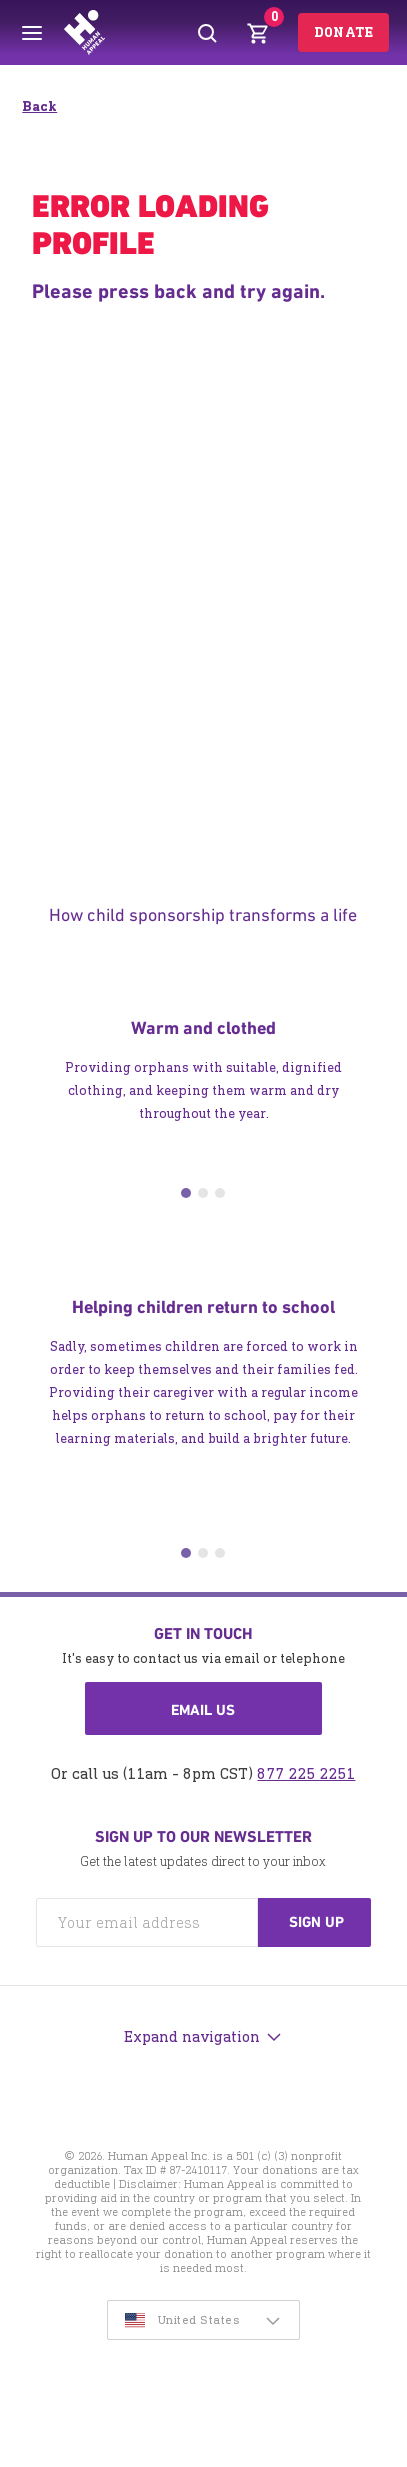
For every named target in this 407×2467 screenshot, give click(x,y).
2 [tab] (203, 1193)
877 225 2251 (306, 1773)
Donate (343, 32)
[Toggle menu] (32, 33)
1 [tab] (186, 1193)
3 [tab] (220, 1193)
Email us (203, 1710)
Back (39, 106)
